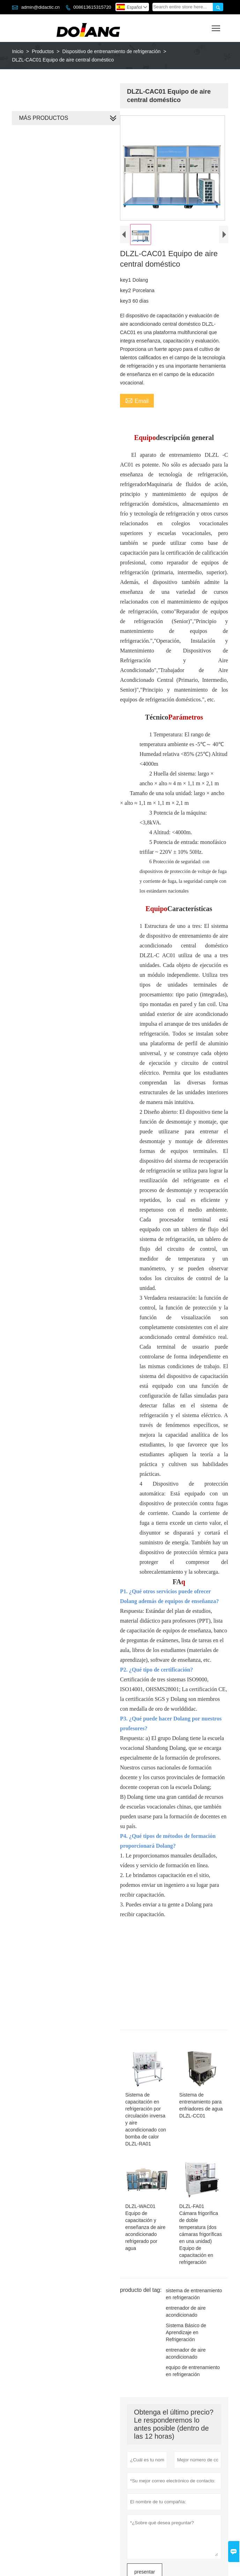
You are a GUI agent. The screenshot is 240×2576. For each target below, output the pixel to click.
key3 (125, 305)
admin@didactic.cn (40, 7)
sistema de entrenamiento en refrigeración (192, 2257)
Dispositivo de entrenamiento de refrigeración (111, 51)
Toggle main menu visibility (216, 26)
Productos (43, 51)
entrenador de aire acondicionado (184, 2274)
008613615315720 (92, 7)
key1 (125, 284)
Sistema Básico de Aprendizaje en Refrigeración (184, 2295)
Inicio (17, 51)
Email (135, 405)
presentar (143, 2535)
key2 (125, 295)
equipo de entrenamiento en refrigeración (191, 2334)
